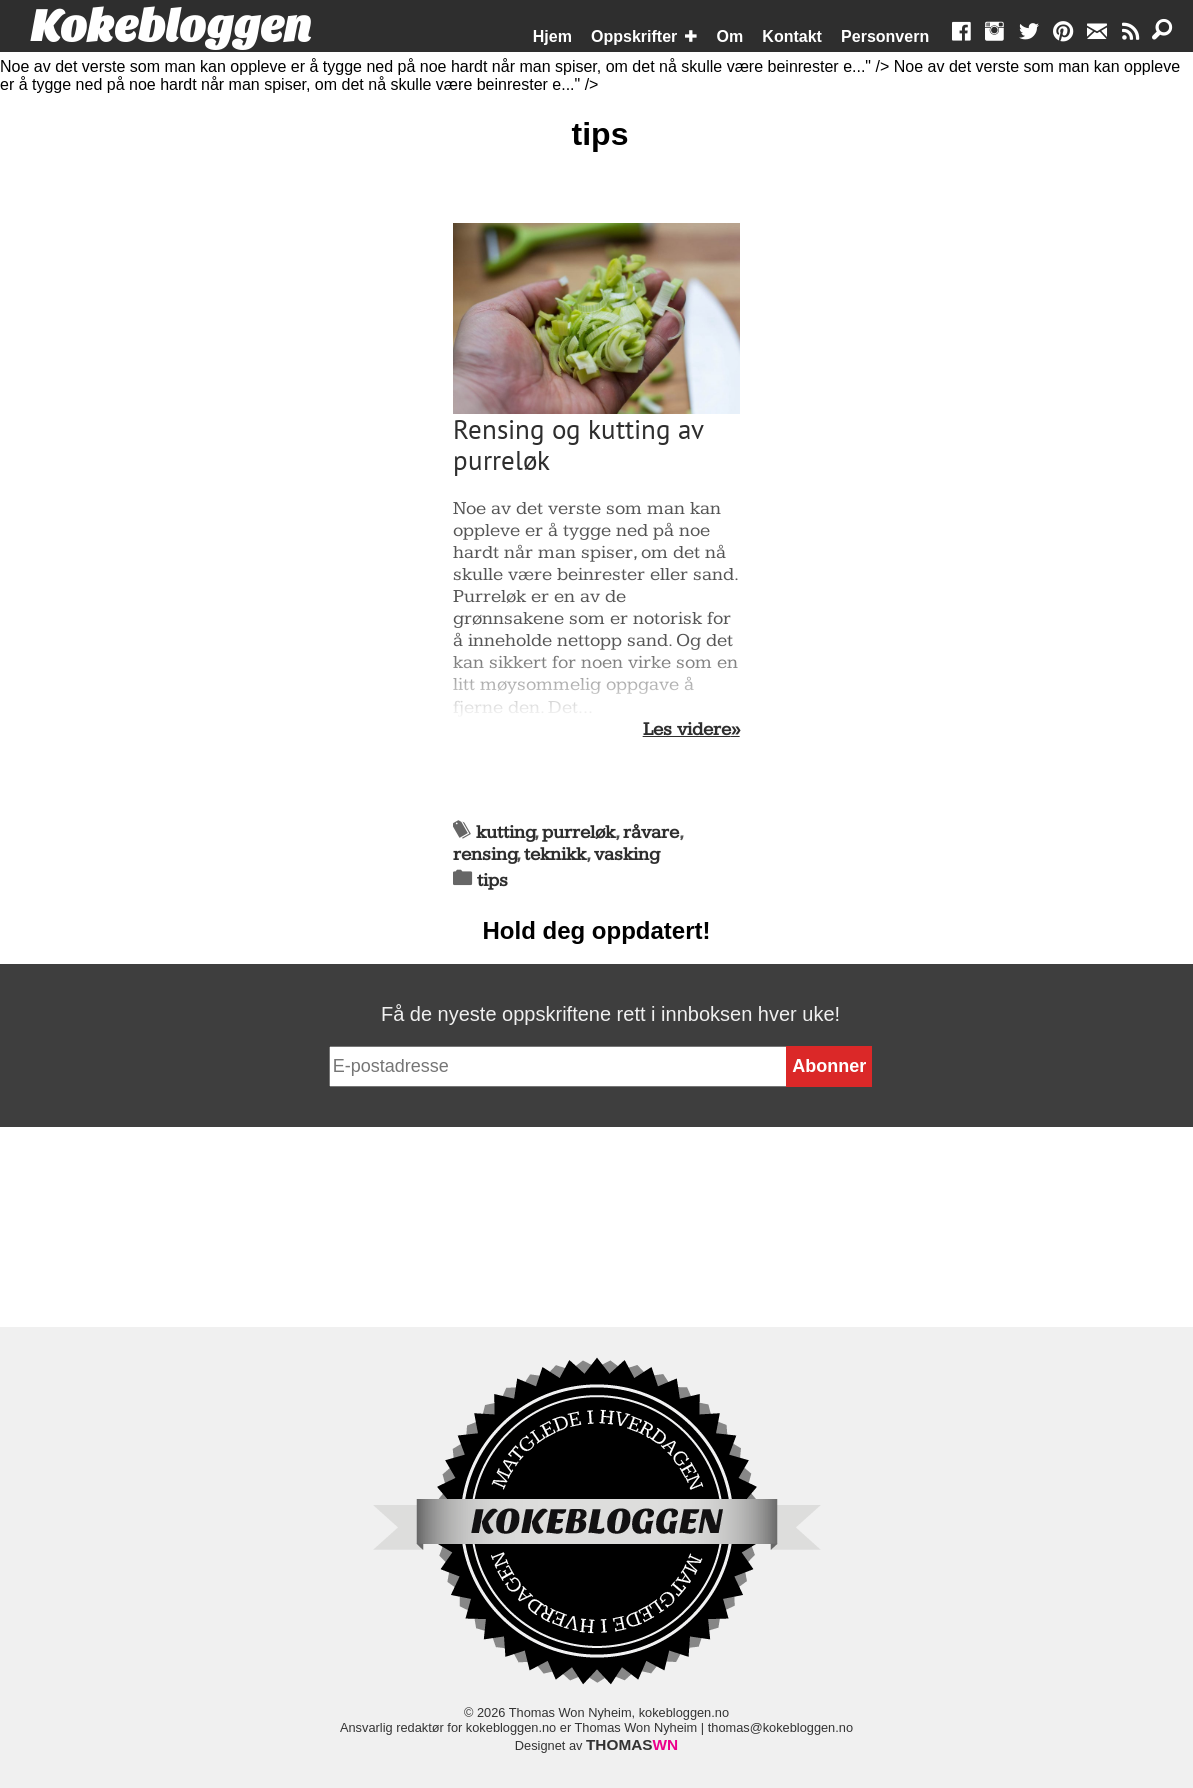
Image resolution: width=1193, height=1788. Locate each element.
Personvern (885, 36)
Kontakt (792, 36)
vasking (627, 854)
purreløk (578, 832)
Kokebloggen (171, 27)
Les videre (687, 730)
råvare (651, 832)
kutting (505, 832)
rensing (485, 854)
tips (492, 880)
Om (730, 36)
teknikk (555, 854)
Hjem (552, 36)
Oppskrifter (634, 36)
